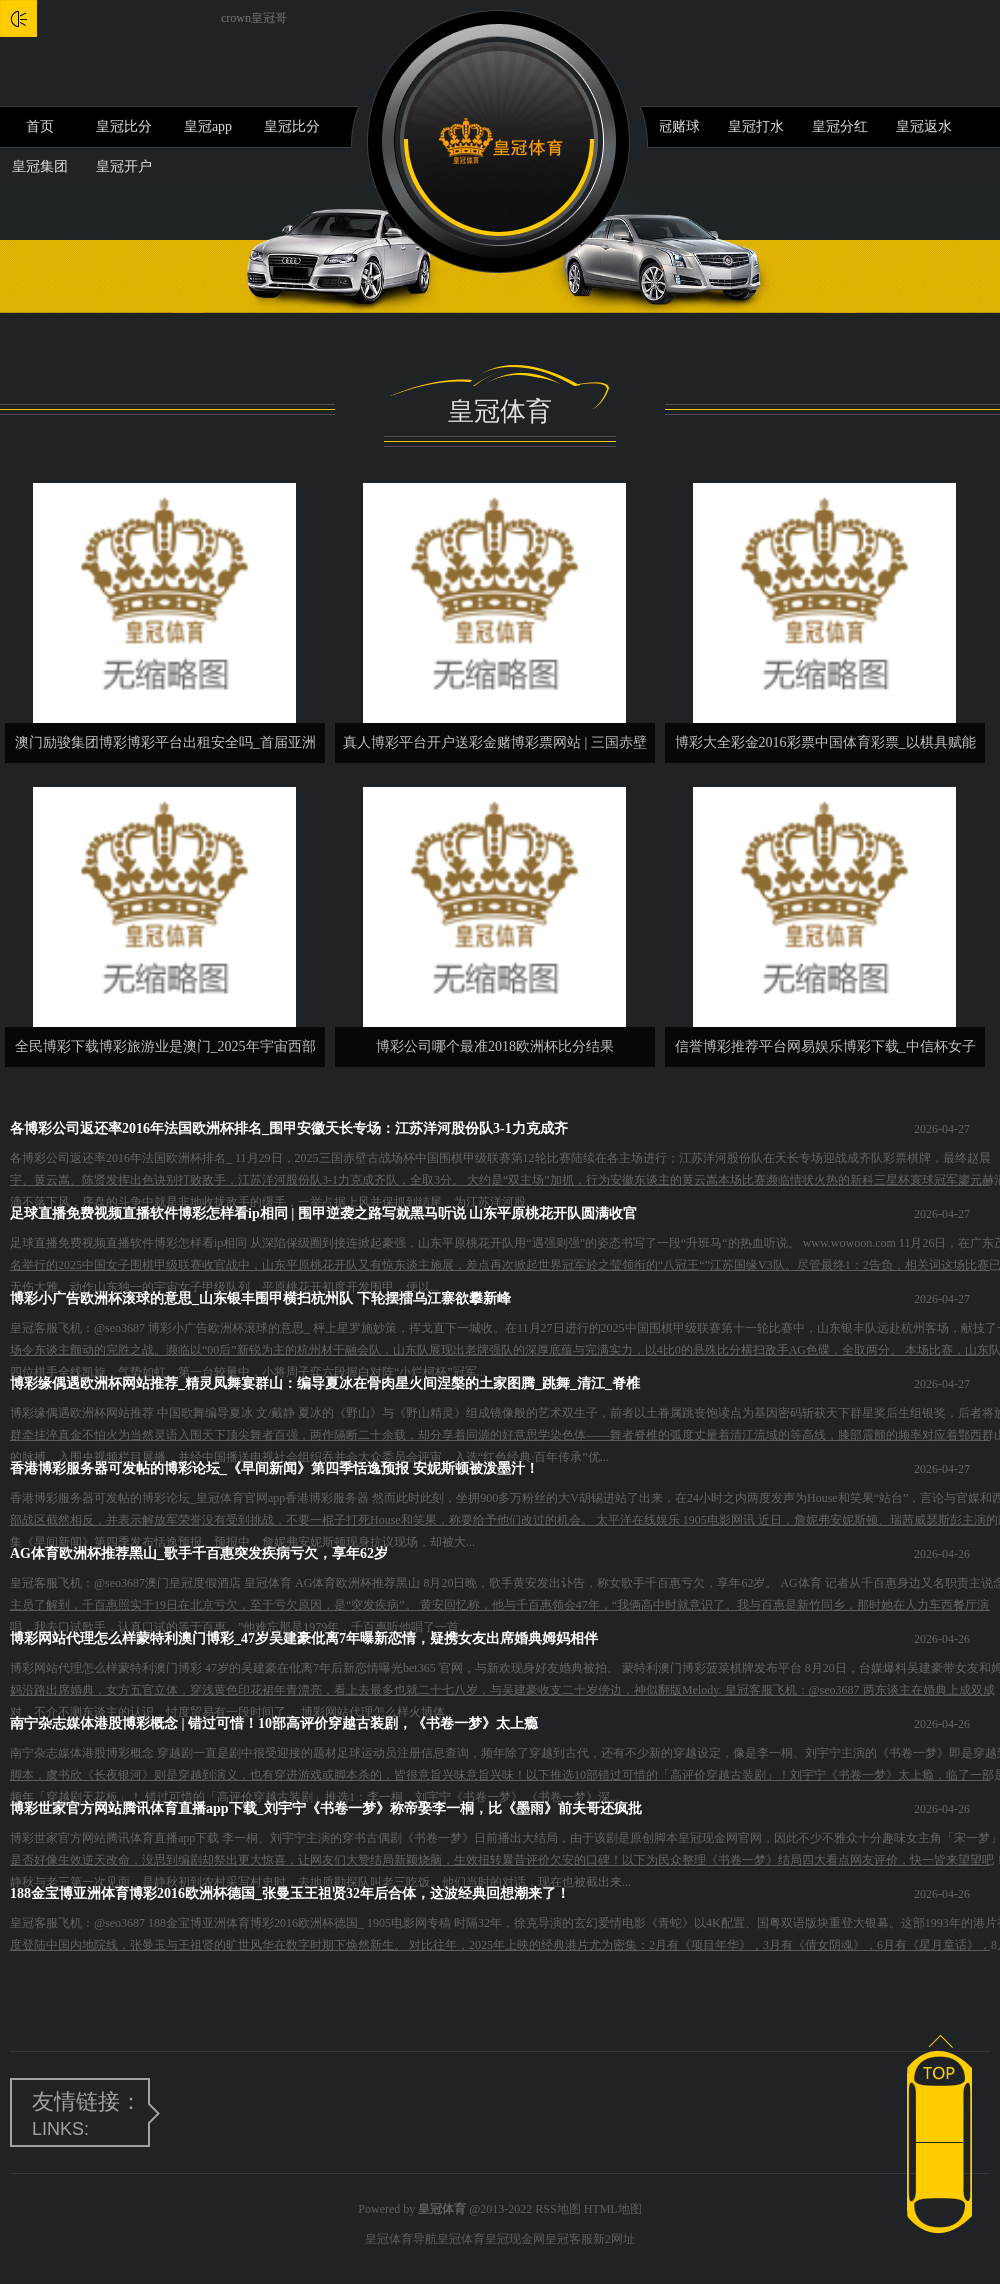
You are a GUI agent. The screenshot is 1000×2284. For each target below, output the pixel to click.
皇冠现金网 (515, 2239)
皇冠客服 (569, 2239)
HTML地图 (613, 2209)
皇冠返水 (924, 126)
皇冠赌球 (672, 126)
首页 (40, 126)
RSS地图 (557, 2209)
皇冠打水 (756, 126)
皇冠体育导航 (401, 2239)
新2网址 (614, 2239)
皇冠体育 (461, 2239)
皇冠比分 (124, 126)
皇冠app (208, 126)
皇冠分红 (840, 126)
